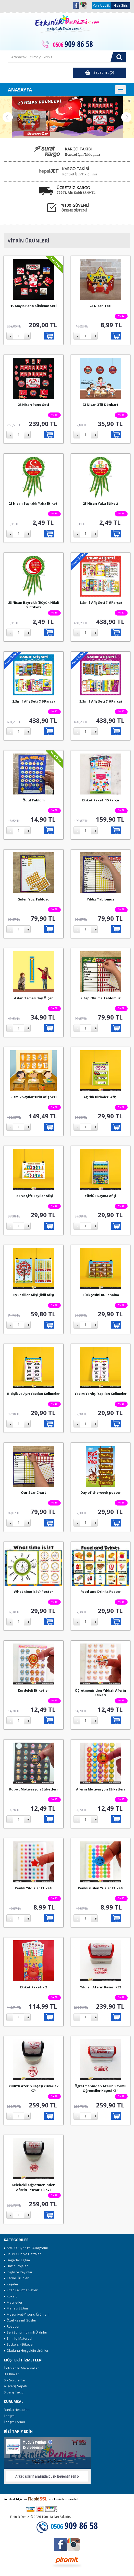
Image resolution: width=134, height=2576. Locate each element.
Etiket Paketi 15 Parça (100, 800)
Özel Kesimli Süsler (20, 2320)
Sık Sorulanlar (15, 2380)
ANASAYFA (20, 90)
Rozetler (12, 2326)
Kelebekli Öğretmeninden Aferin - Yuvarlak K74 (33, 2187)
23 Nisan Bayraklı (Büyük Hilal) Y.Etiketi (33, 605)
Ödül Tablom (33, 800)
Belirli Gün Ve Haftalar (22, 2254)
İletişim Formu (14, 2422)
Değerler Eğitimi (17, 2260)
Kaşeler (11, 2284)
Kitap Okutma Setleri (21, 2290)
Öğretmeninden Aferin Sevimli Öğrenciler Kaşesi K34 (100, 2088)
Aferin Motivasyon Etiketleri (100, 1789)
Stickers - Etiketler (19, 2344)
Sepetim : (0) (99, 72)
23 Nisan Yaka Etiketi (100, 503)
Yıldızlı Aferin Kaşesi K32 (100, 1987)
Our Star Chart (33, 1492)
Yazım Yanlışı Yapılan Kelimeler (101, 1393)
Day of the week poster (100, 1492)
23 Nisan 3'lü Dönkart (100, 404)
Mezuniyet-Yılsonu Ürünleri (26, 2314)
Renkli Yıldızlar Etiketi (33, 1888)
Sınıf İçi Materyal (18, 2338)
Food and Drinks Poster (100, 1591)
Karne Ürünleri (16, 2278)
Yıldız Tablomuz (100, 899)
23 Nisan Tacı (101, 305)
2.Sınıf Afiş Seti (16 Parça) (33, 701)
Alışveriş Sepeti (15, 2386)
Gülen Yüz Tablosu (33, 899)
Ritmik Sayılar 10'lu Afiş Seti (33, 1097)
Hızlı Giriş (121, 5)
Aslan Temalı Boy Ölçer (33, 998)
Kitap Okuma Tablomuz (100, 998)
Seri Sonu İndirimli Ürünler (25, 2332)
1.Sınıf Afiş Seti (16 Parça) (100, 602)
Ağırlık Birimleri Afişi (100, 1097)
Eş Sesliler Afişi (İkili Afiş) (33, 1294)
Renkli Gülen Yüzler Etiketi (100, 1888)
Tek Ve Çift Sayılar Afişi (33, 1195)
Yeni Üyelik (101, 5)
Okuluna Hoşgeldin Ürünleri (26, 2350)
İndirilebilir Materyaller (21, 2368)
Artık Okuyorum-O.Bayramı (26, 2247)
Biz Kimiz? (11, 2374)
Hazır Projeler (16, 2266)
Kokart (10, 2296)
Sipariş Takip (13, 2392)
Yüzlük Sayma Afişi (100, 1195)
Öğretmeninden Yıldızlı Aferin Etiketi (100, 1693)
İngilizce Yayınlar (18, 2272)
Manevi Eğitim (16, 2308)
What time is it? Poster (33, 1591)
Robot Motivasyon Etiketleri (33, 1789)
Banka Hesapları (17, 2409)
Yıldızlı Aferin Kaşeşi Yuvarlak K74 (33, 2088)
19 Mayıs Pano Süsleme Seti (33, 305)
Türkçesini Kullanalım (100, 1294)
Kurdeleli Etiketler (33, 1690)
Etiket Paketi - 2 (33, 1987)
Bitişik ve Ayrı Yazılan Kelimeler (33, 1393)
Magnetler (13, 2302)
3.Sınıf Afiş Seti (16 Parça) (100, 701)
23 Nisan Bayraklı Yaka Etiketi (33, 503)
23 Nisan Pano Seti (33, 404)
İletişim (9, 2415)
